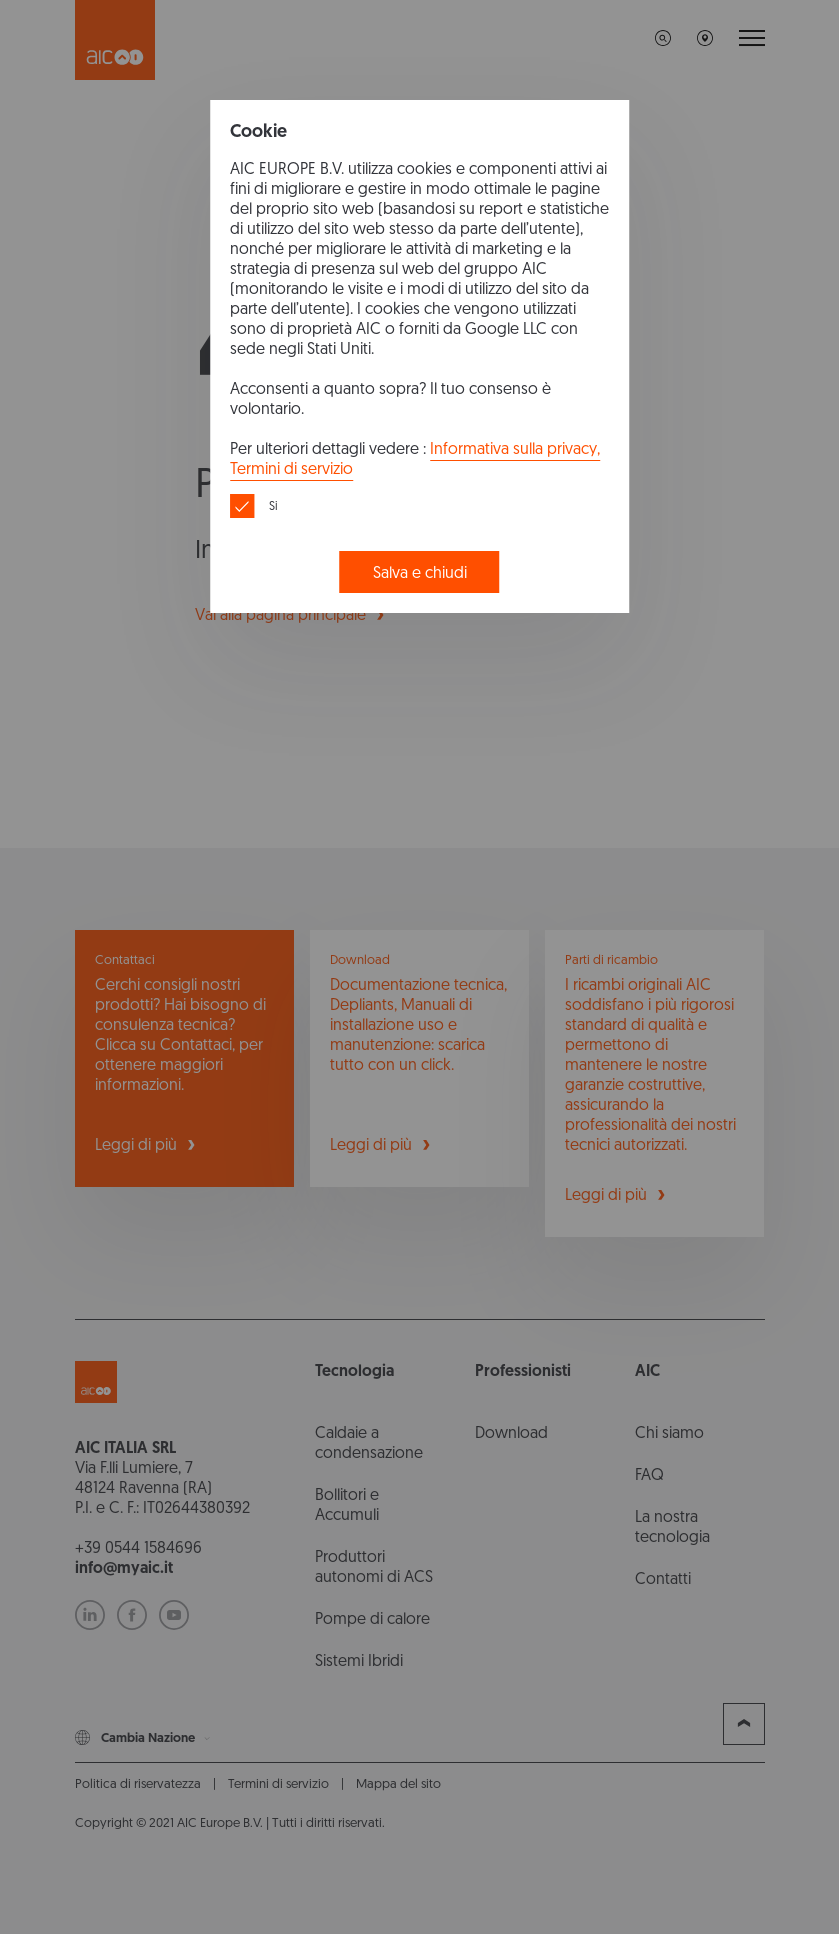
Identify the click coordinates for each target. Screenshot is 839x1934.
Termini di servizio (291, 468)
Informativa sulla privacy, (515, 448)
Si (273, 506)
